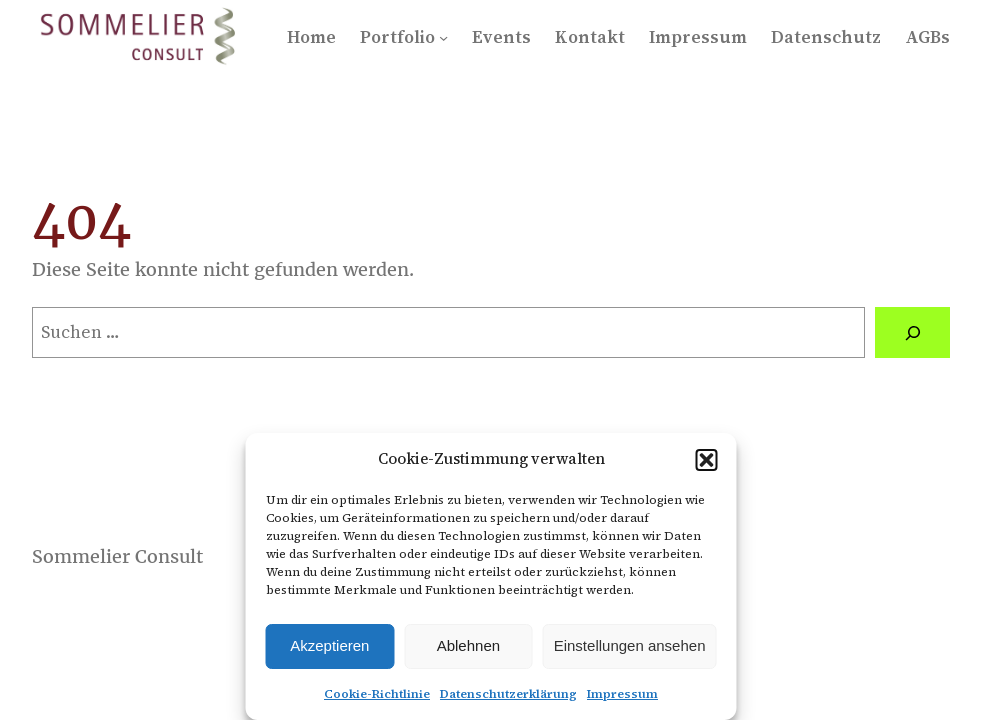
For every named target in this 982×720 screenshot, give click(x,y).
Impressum (622, 694)
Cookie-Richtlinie (377, 694)
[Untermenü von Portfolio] (443, 37)
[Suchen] (912, 332)
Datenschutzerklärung (508, 694)
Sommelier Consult (117, 557)
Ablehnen (468, 645)
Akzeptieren (329, 645)
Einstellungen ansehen (630, 645)
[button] (707, 460)
